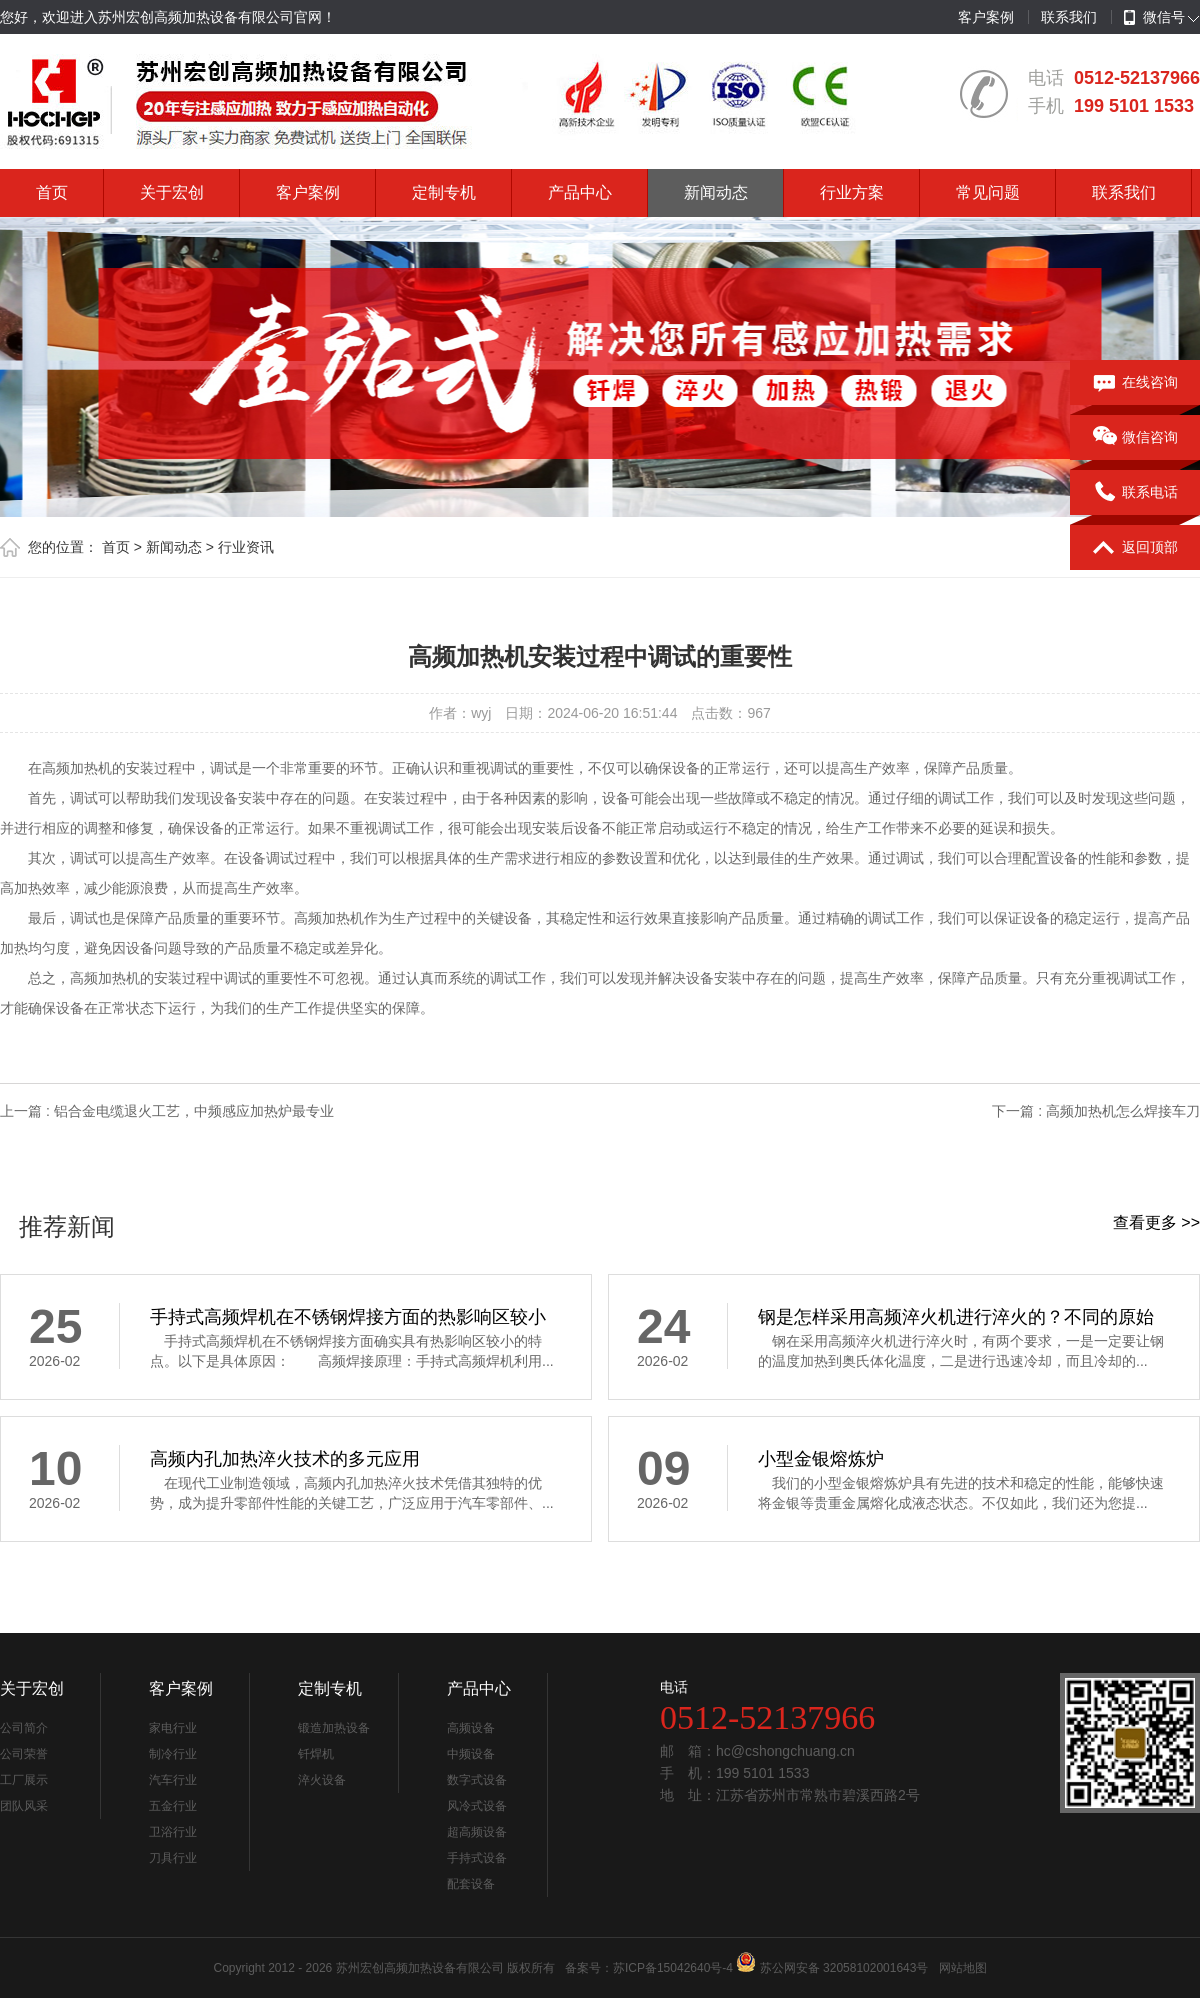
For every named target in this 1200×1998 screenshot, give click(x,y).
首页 (52, 192)
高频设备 (471, 1728)
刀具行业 (173, 1858)
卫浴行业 (173, 1832)
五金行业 (173, 1806)
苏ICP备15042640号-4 (673, 1968)
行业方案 (852, 192)
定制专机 (444, 192)
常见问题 (988, 192)
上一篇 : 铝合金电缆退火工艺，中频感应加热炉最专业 (167, 1111)
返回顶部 (1135, 548)
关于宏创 (172, 192)
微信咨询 (1135, 438)
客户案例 (986, 17)
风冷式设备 (477, 1806)
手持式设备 (477, 1858)
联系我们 (1069, 17)
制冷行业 (173, 1754)
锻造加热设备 (334, 1728)
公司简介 (24, 1728)
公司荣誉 (24, 1754)
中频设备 (471, 1754)
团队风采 (24, 1806)
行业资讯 (246, 547)
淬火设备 (322, 1780)
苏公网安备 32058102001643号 (844, 1968)
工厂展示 (24, 1780)
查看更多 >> (1156, 1222)
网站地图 (963, 1968)
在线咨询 (1135, 383)
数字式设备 (477, 1780)
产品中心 (580, 192)
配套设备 (471, 1884)
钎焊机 (316, 1754)
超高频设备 (477, 1832)
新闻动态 (716, 192)
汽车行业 (173, 1780)
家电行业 (173, 1728)
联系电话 (1135, 493)
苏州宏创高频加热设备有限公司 (420, 1968)
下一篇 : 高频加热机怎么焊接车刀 (1096, 1111)
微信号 (1154, 18)
